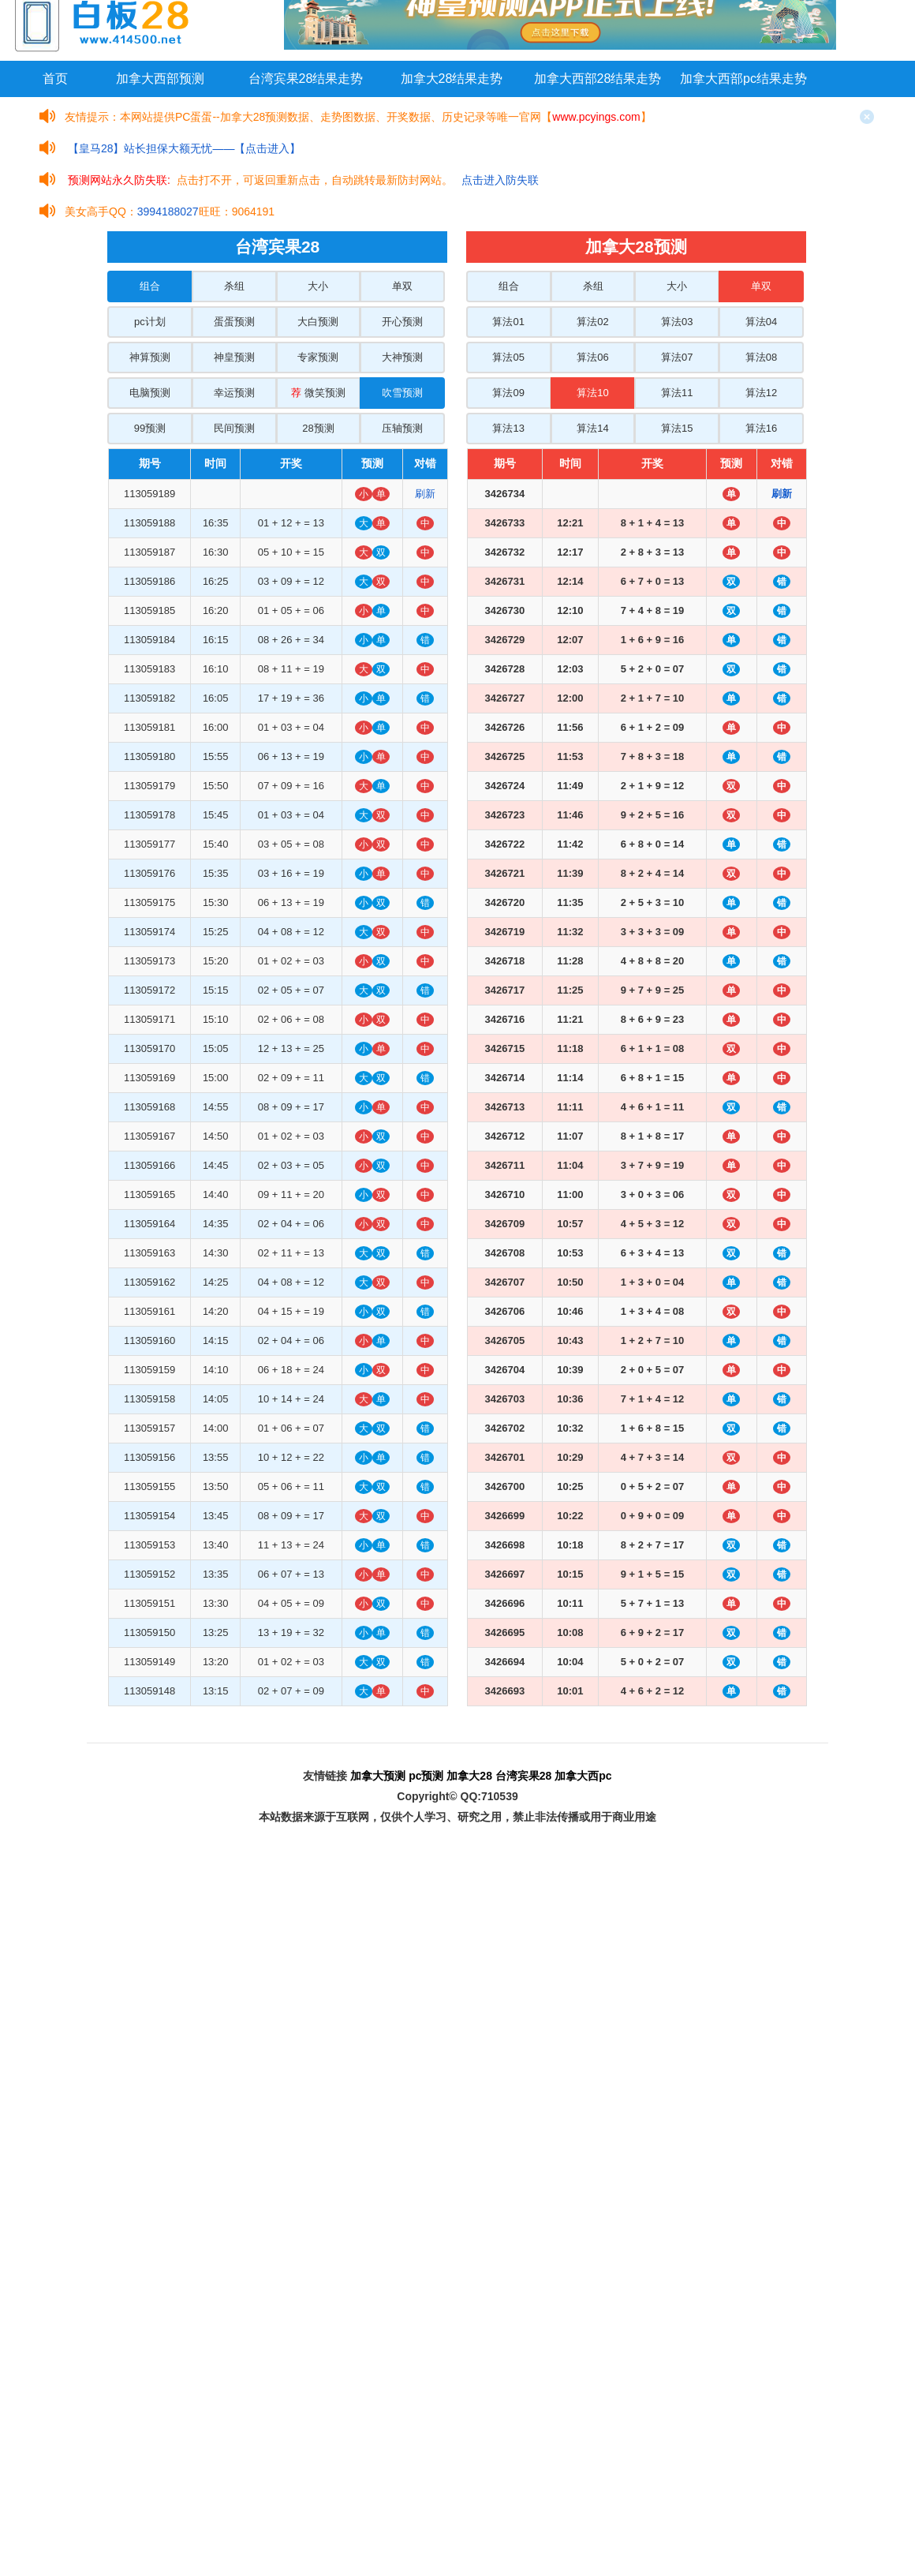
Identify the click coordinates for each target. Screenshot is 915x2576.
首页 (55, 78)
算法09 (508, 393)
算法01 (508, 322)
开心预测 (402, 322)
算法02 (592, 322)
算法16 (761, 428)
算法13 (508, 428)
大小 (318, 286)
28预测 (318, 428)
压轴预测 (402, 428)
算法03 (677, 322)
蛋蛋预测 (234, 322)
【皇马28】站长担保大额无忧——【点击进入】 (184, 148)
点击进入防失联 (500, 180)
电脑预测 (149, 393)
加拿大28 (469, 1775)
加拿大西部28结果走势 (598, 78)
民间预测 (234, 428)
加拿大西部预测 (160, 78)
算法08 (761, 357)
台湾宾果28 (523, 1775)
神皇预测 (234, 357)
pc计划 (150, 322)
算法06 (592, 357)
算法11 (677, 393)
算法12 (761, 393)
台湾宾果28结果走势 (306, 78)
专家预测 (317, 357)
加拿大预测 (377, 1775)
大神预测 (402, 357)
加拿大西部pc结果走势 (743, 78)
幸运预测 (234, 393)
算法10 (592, 393)
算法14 (592, 428)
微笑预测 (318, 393)
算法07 (677, 357)
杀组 (234, 286)
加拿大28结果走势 (452, 78)
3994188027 (168, 211)
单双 (402, 286)
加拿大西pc (583, 1775)
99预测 (150, 428)
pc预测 (426, 1775)
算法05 (508, 357)
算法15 (677, 428)
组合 (150, 286)
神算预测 (149, 357)
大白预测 (317, 322)
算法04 (761, 322)
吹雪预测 (402, 393)
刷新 (425, 494)
